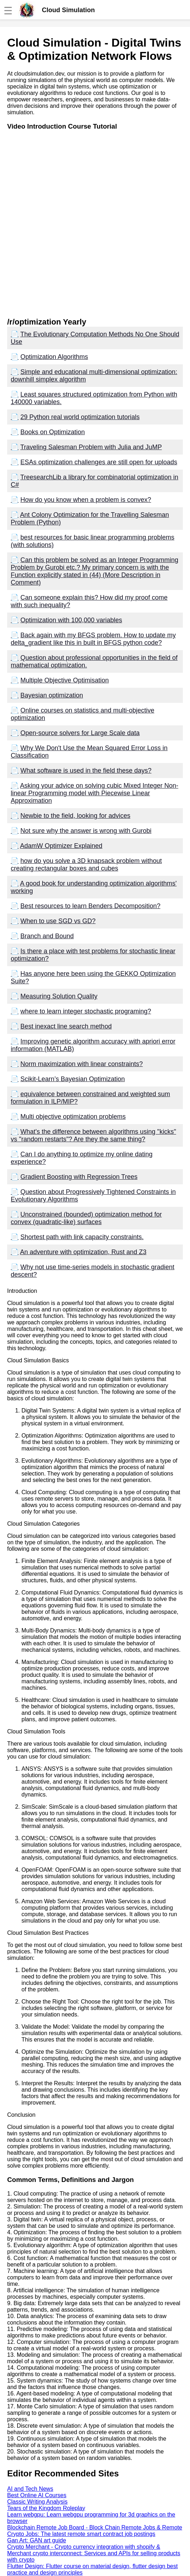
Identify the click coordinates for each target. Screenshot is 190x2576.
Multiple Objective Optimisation (64, 680)
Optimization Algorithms (54, 356)
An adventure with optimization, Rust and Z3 (83, 1252)
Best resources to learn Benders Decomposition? (90, 906)
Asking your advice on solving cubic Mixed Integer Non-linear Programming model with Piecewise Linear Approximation (94, 793)
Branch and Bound (47, 936)
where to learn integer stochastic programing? (85, 1011)
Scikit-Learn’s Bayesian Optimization (72, 1079)
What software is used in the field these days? (85, 770)
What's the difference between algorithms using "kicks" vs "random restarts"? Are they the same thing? (93, 1135)
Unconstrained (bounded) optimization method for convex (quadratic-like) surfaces (86, 1218)
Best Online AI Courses (36, 2495)
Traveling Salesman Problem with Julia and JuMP (91, 447)
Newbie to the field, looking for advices (75, 815)
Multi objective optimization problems (73, 1116)
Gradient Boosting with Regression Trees (78, 1176)
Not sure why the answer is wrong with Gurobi (85, 830)
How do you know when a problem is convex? (85, 499)
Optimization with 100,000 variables (71, 620)
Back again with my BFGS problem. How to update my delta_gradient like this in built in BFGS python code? (93, 639)
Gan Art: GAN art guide (36, 2540)
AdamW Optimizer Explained (61, 845)
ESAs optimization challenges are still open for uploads (98, 462)
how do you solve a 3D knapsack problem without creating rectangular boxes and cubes (86, 864)
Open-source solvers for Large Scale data (80, 733)
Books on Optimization (52, 432)
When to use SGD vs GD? (58, 921)
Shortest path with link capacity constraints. (81, 1237)
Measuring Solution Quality (58, 996)
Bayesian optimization (51, 695)
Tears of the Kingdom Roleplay (46, 2508)
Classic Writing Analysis (37, 2502)
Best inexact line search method (66, 1026)
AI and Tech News (30, 2489)
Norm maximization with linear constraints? (81, 1064)
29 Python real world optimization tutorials (80, 417)
